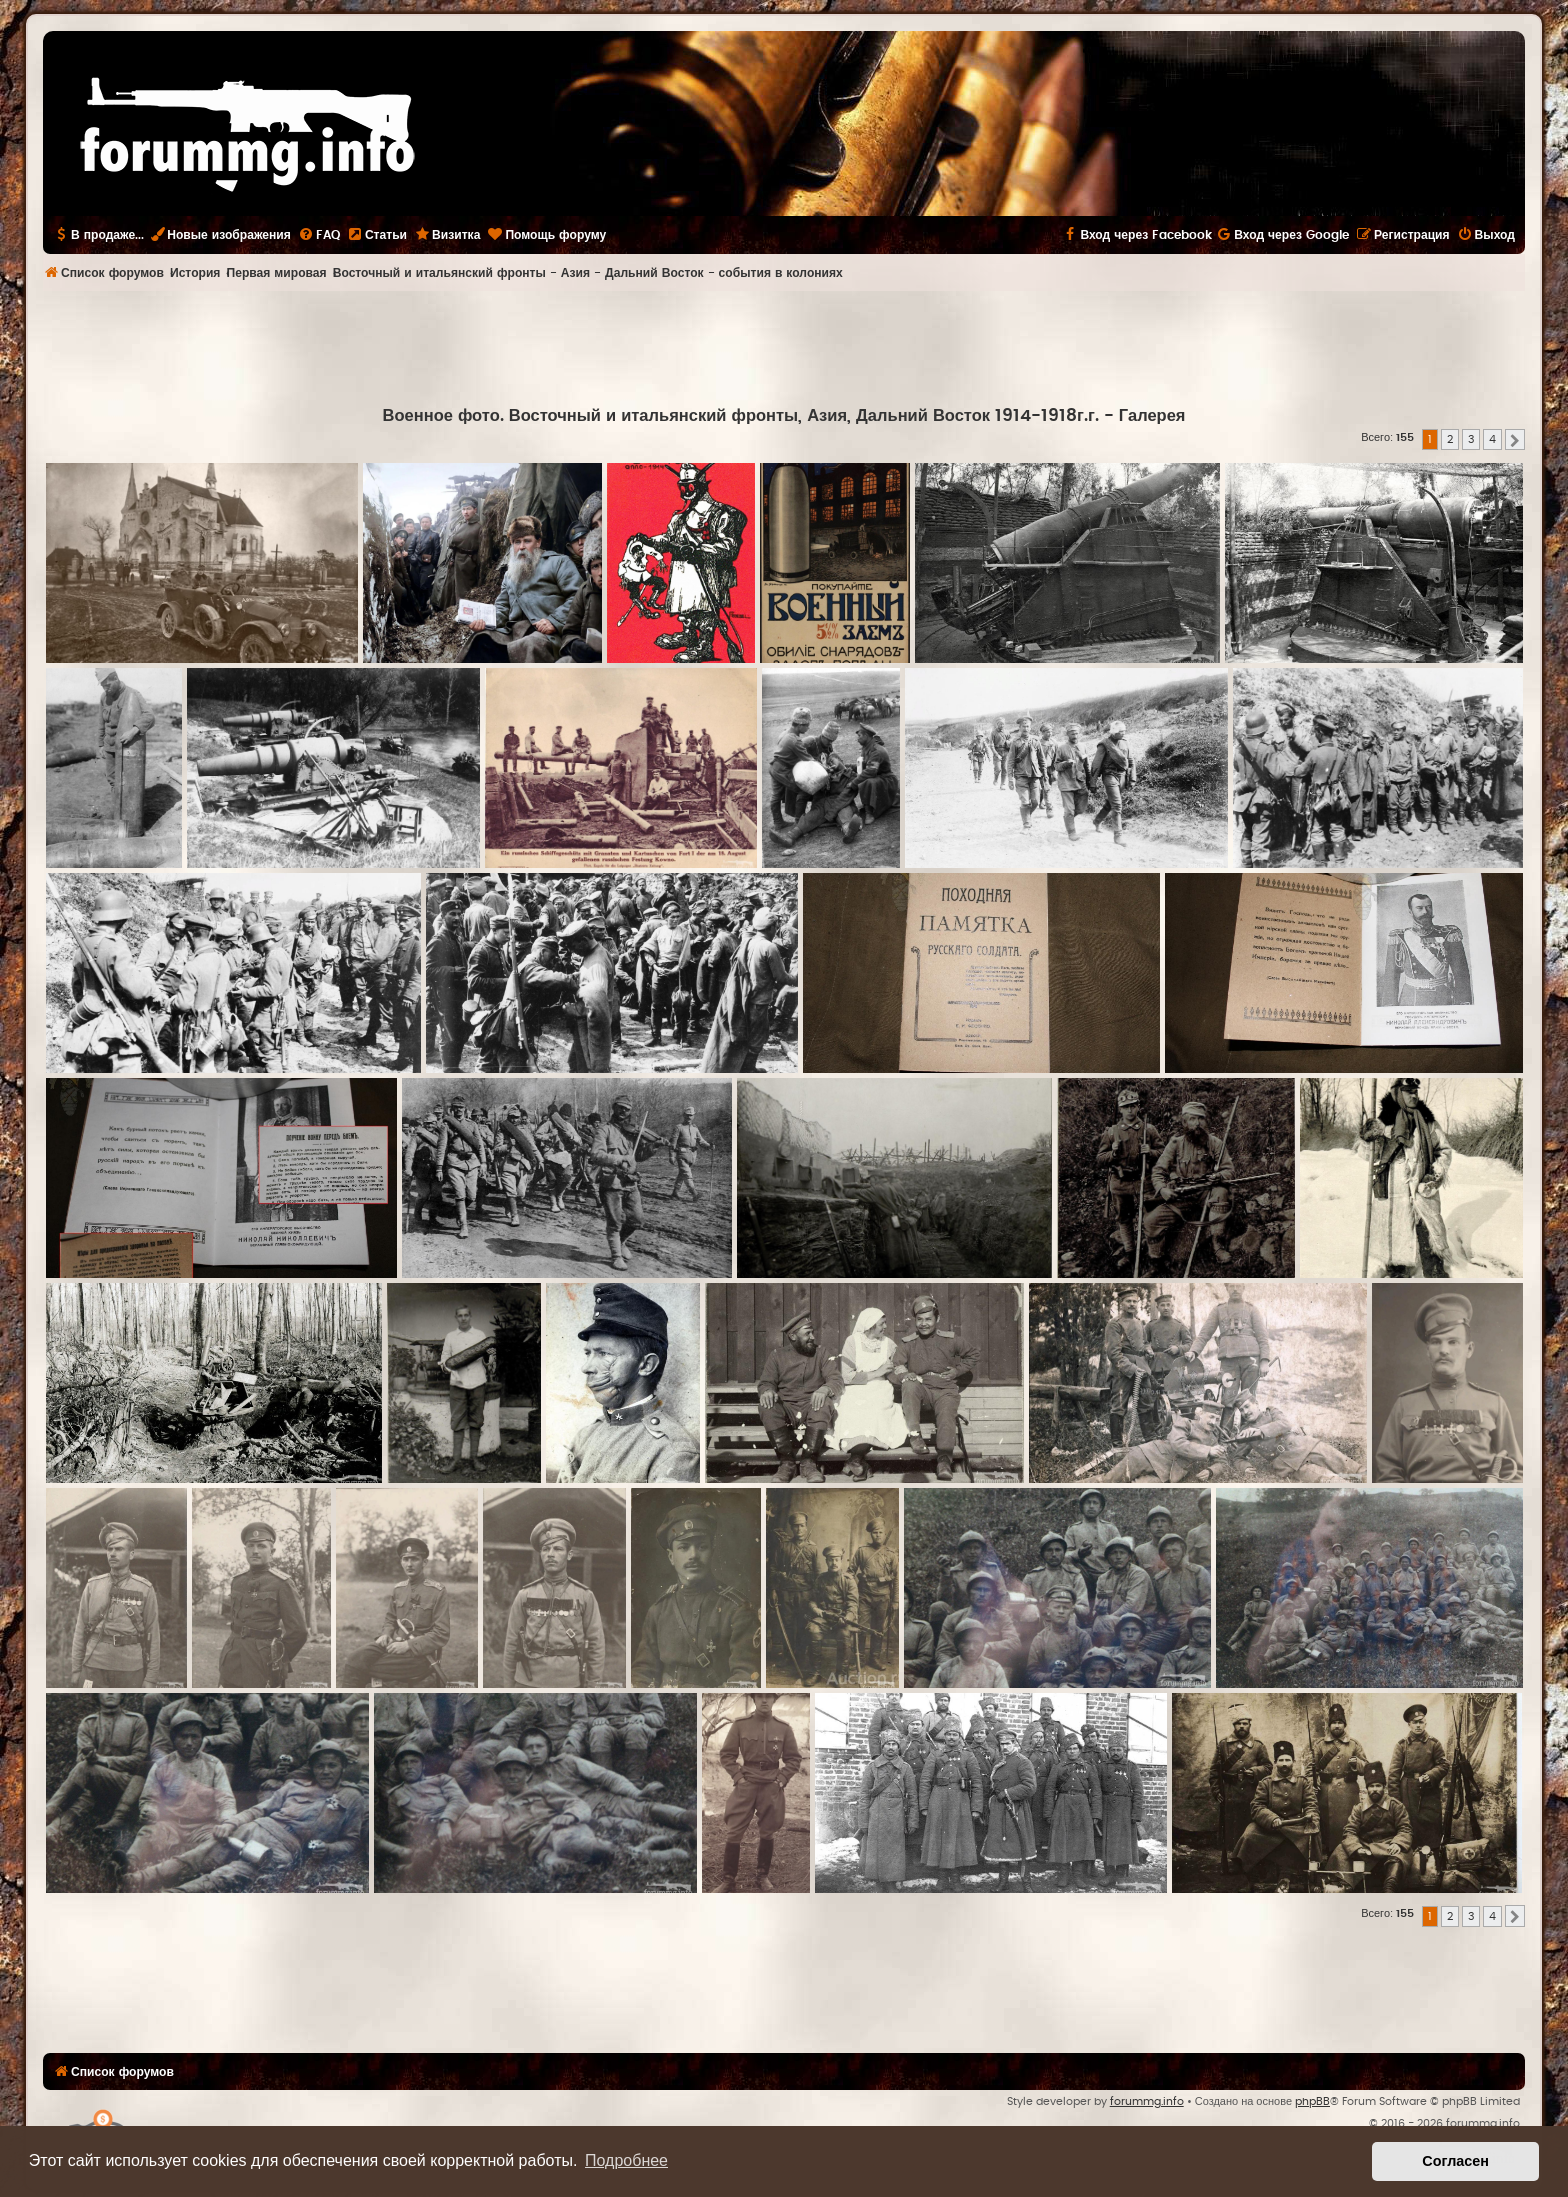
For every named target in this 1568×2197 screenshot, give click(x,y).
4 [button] (1492, 439)
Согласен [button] (1455, 2161)
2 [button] (1450, 439)
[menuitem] (319, 235)
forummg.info (1147, 2101)
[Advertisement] (784, 346)
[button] (1515, 440)
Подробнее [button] (626, 2160)
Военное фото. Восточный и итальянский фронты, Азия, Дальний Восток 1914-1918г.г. (741, 416)
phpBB (1312, 2101)
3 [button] (1471, 439)
